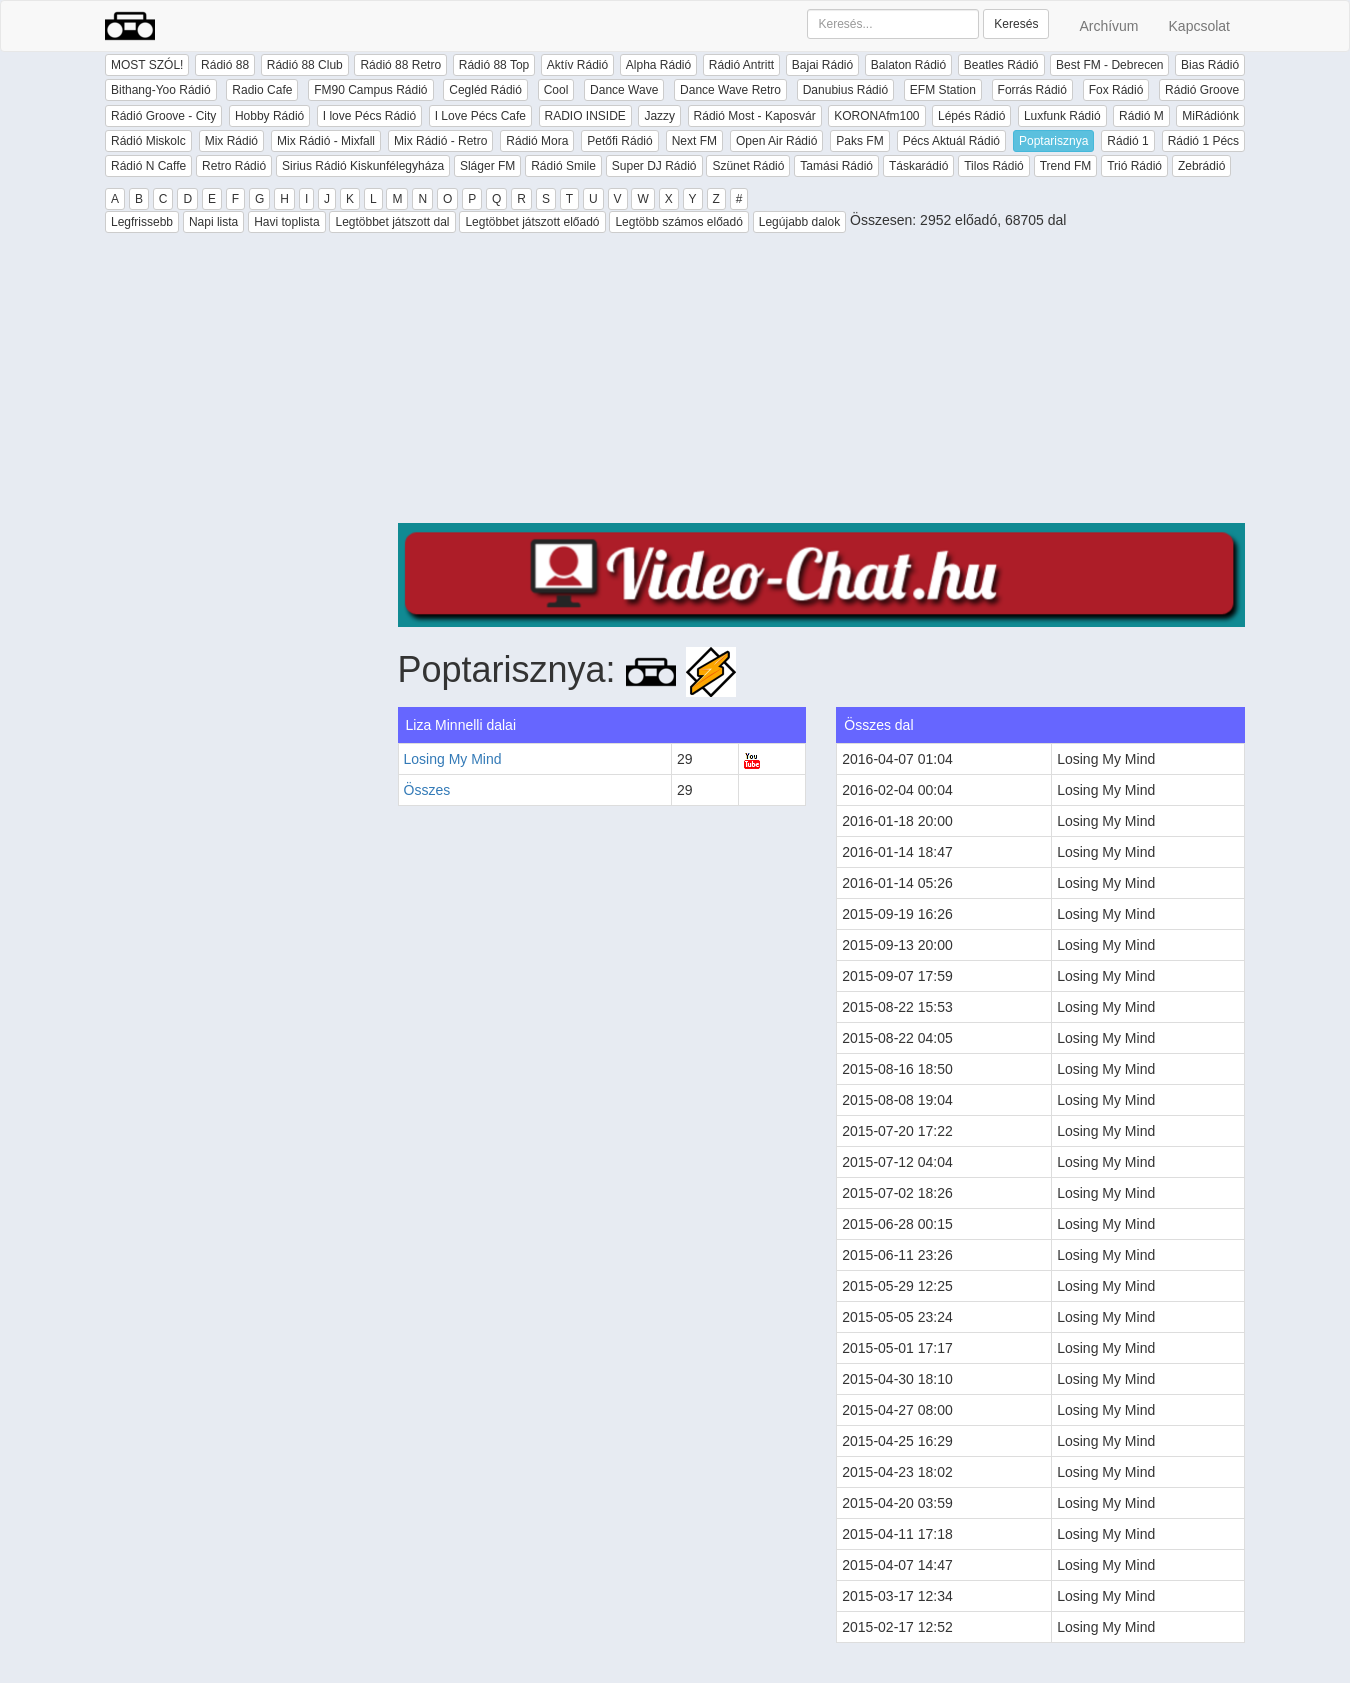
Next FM (694, 141)
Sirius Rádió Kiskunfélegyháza (363, 166)
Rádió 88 (225, 65)
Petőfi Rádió (619, 141)
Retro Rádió (234, 166)
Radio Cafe (262, 90)
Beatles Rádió (1001, 65)
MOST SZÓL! (147, 65)
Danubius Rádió (845, 90)
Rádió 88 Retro (400, 65)
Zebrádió (1201, 166)
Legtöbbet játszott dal (392, 222)
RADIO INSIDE (585, 116)
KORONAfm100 (876, 116)
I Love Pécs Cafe (480, 116)
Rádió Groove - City (163, 116)
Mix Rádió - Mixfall (326, 141)
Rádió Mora (537, 141)
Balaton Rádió (908, 65)
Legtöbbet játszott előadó (532, 222)
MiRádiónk (1210, 116)
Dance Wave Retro (730, 90)
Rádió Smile (563, 166)
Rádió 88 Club (305, 65)
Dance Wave (624, 90)
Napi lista (213, 222)
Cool (556, 90)
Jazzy (659, 116)
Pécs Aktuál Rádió (951, 141)
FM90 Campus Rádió (370, 90)
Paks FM (859, 141)
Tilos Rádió (994, 166)
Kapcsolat (1199, 26)
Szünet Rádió (748, 166)
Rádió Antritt (741, 65)
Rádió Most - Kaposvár (755, 116)
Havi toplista (286, 222)
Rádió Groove (1202, 90)
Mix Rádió (231, 141)
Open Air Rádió (776, 141)
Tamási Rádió (836, 166)
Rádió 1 (1127, 141)
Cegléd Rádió (485, 90)
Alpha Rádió (658, 65)
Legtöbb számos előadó (678, 222)
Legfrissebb (142, 222)
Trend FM (1066, 166)
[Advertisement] (822, 383)
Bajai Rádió (822, 65)
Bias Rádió (1210, 65)
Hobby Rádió (269, 116)
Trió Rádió (1134, 166)
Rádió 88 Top (494, 65)
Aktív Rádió (577, 65)
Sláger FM (487, 166)
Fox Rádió (1116, 90)
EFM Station (943, 90)
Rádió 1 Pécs (1203, 141)
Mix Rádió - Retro (440, 141)
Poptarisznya (1053, 141)
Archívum (1108, 26)
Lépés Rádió (971, 116)
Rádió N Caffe (148, 166)
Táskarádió (918, 166)
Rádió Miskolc (148, 141)
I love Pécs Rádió (369, 116)
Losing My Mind (453, 759)
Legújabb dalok (799, 222)
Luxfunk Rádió (1062, 116)
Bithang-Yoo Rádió (161, 90)
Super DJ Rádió (654, 166)
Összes (427, 790)
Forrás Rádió (1032, 90)
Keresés (1016, 24)
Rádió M (1141, 116)
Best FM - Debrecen (1109, 65)
